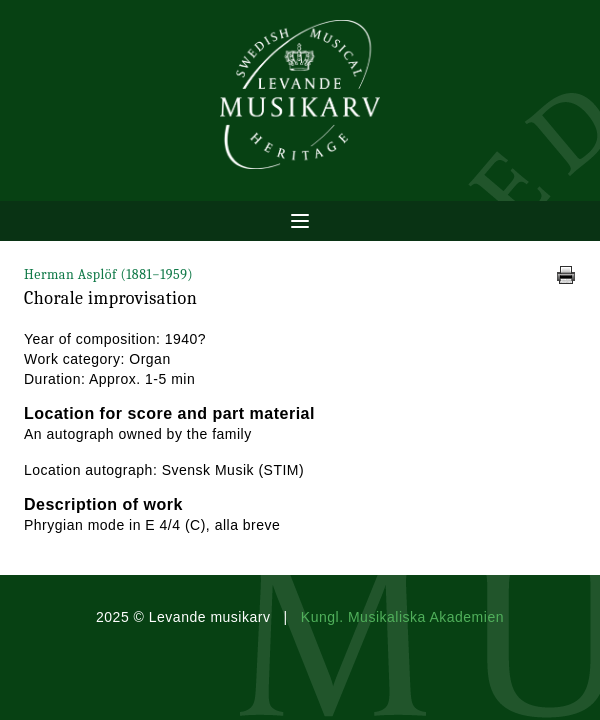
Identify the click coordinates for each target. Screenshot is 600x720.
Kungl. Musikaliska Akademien (402, 617)
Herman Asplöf (108, 274)
